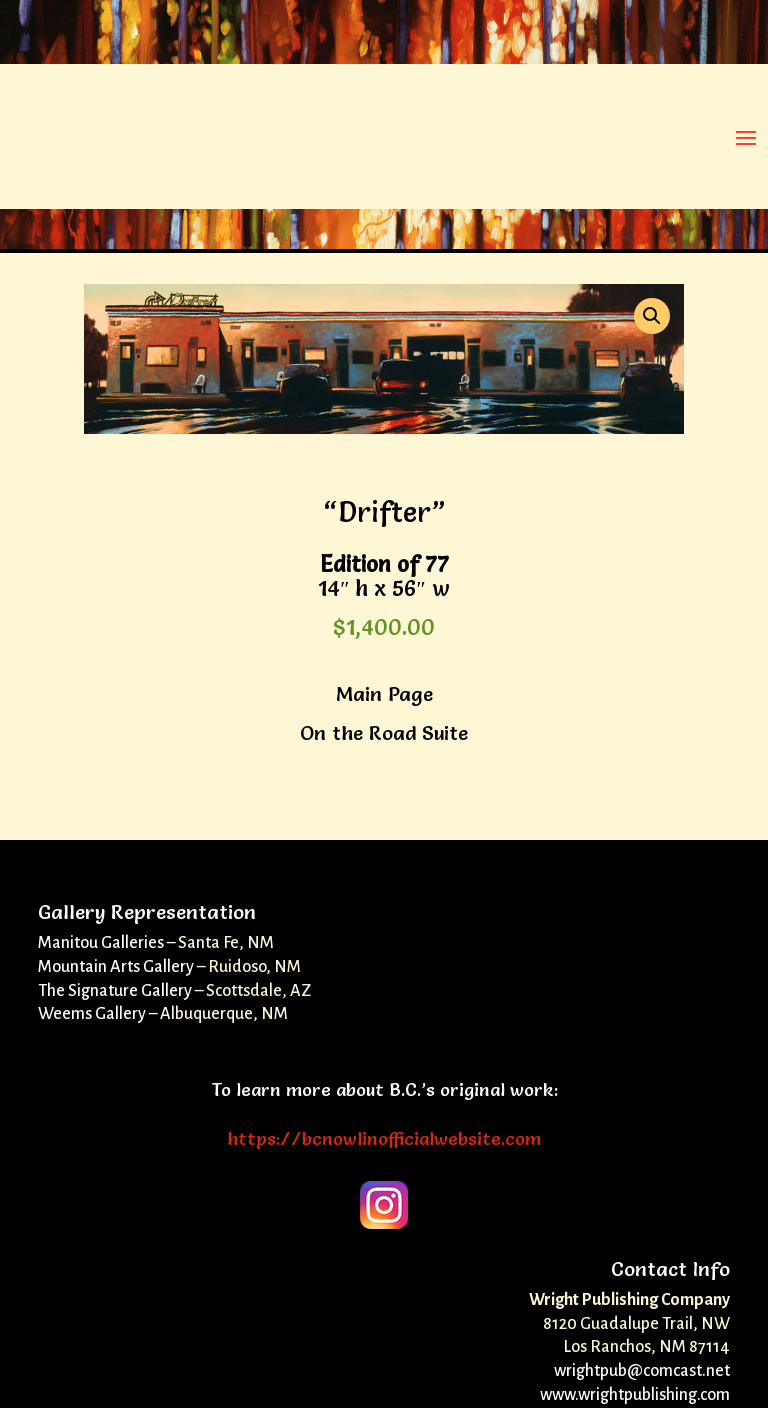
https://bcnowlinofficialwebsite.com (384, 1138)
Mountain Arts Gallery (116, 967)
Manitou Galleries (101, 943)
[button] (652, 316)
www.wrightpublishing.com (635, 1395)
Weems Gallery (92, 1014)
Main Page (384, 694)
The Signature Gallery (115, 991)
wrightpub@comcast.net (642, 1371)
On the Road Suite (384, 733)
